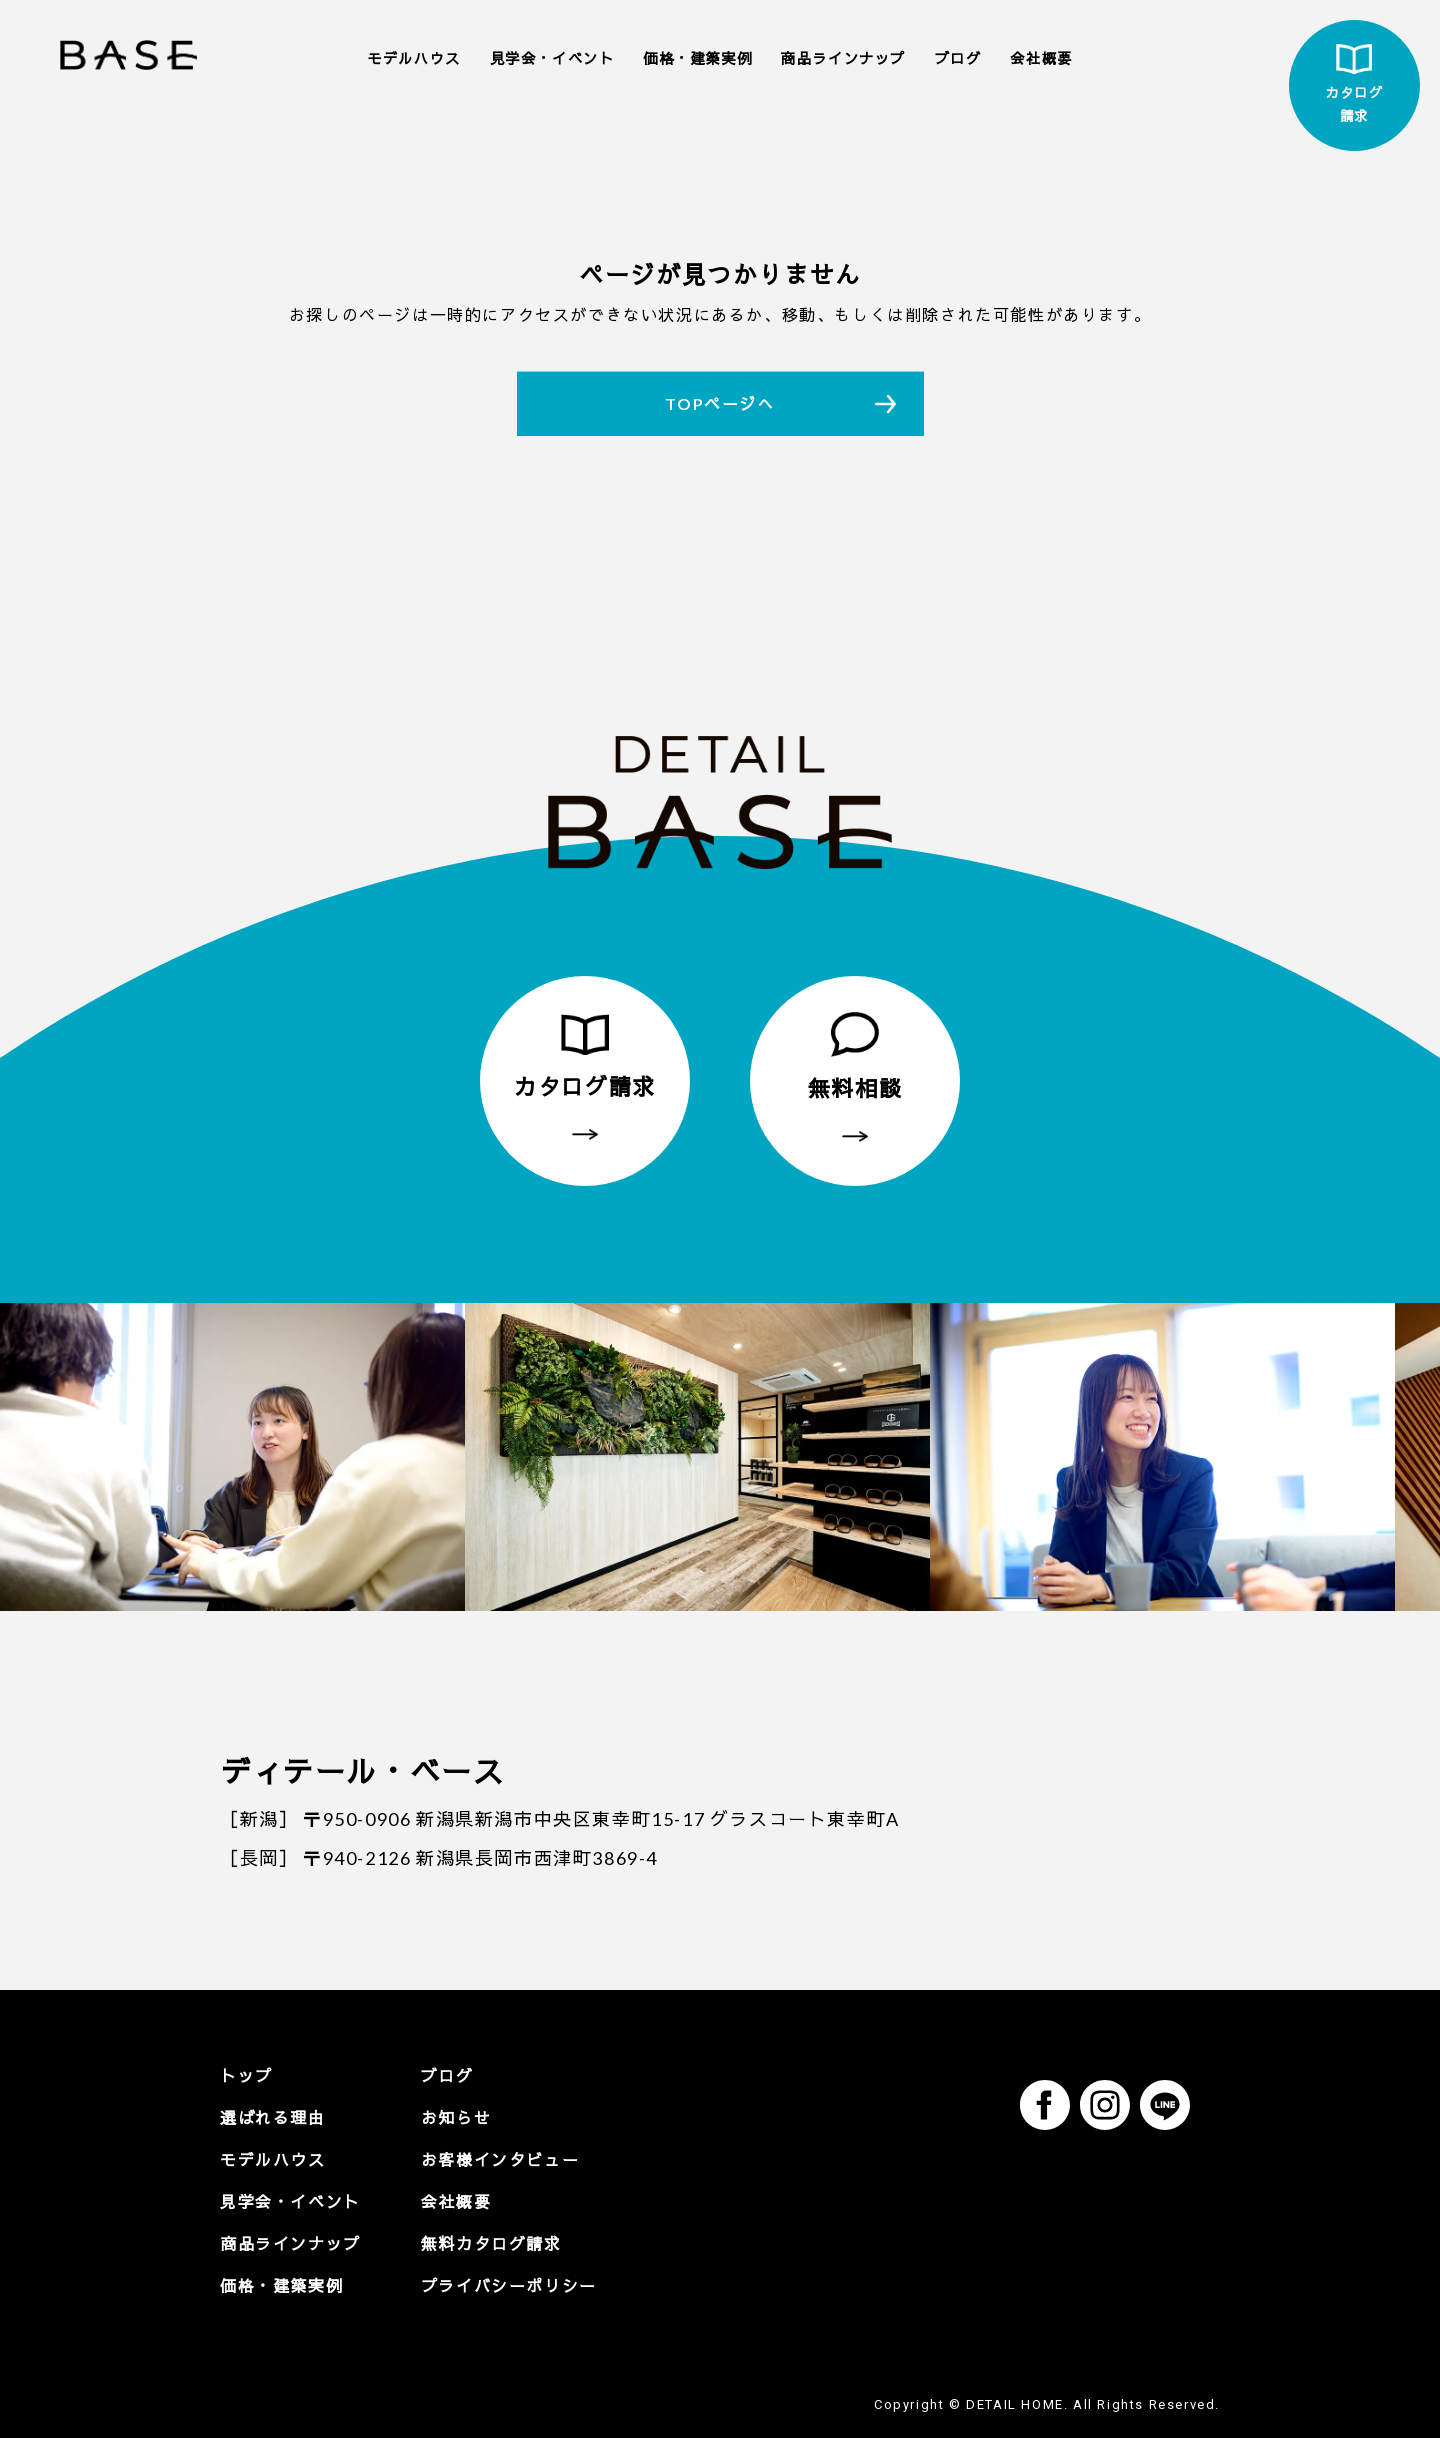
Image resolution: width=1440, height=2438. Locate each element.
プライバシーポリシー (509, 2285)
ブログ (958, 58)
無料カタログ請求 (491, 2243)
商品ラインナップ (843, 58)
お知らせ (456, 2117)
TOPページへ (719, 403)
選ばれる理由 (273, 2117)
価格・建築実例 (697, 58)
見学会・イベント (552, 58)
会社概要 (1041, 58)
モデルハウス (414, 58)
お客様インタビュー (500, 2159)
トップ (246, 2075)
